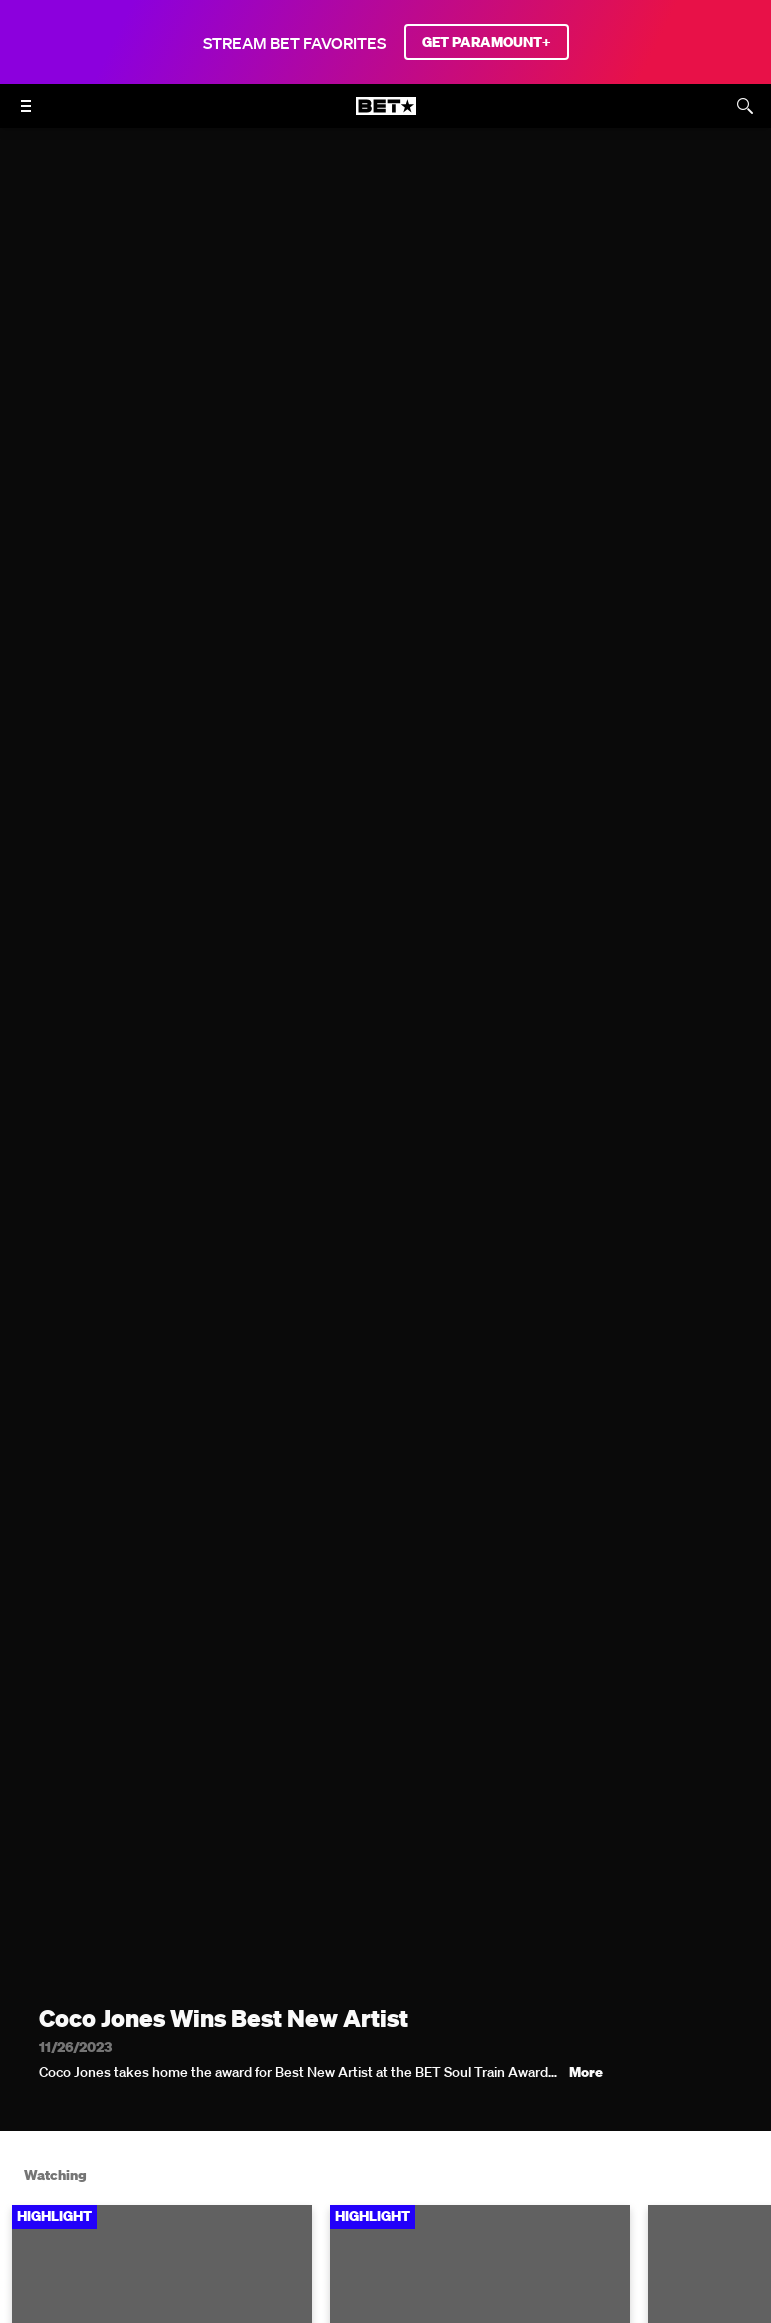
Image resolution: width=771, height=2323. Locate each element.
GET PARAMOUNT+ (486, 42)
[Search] (745, 106)
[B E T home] (386, 115)
